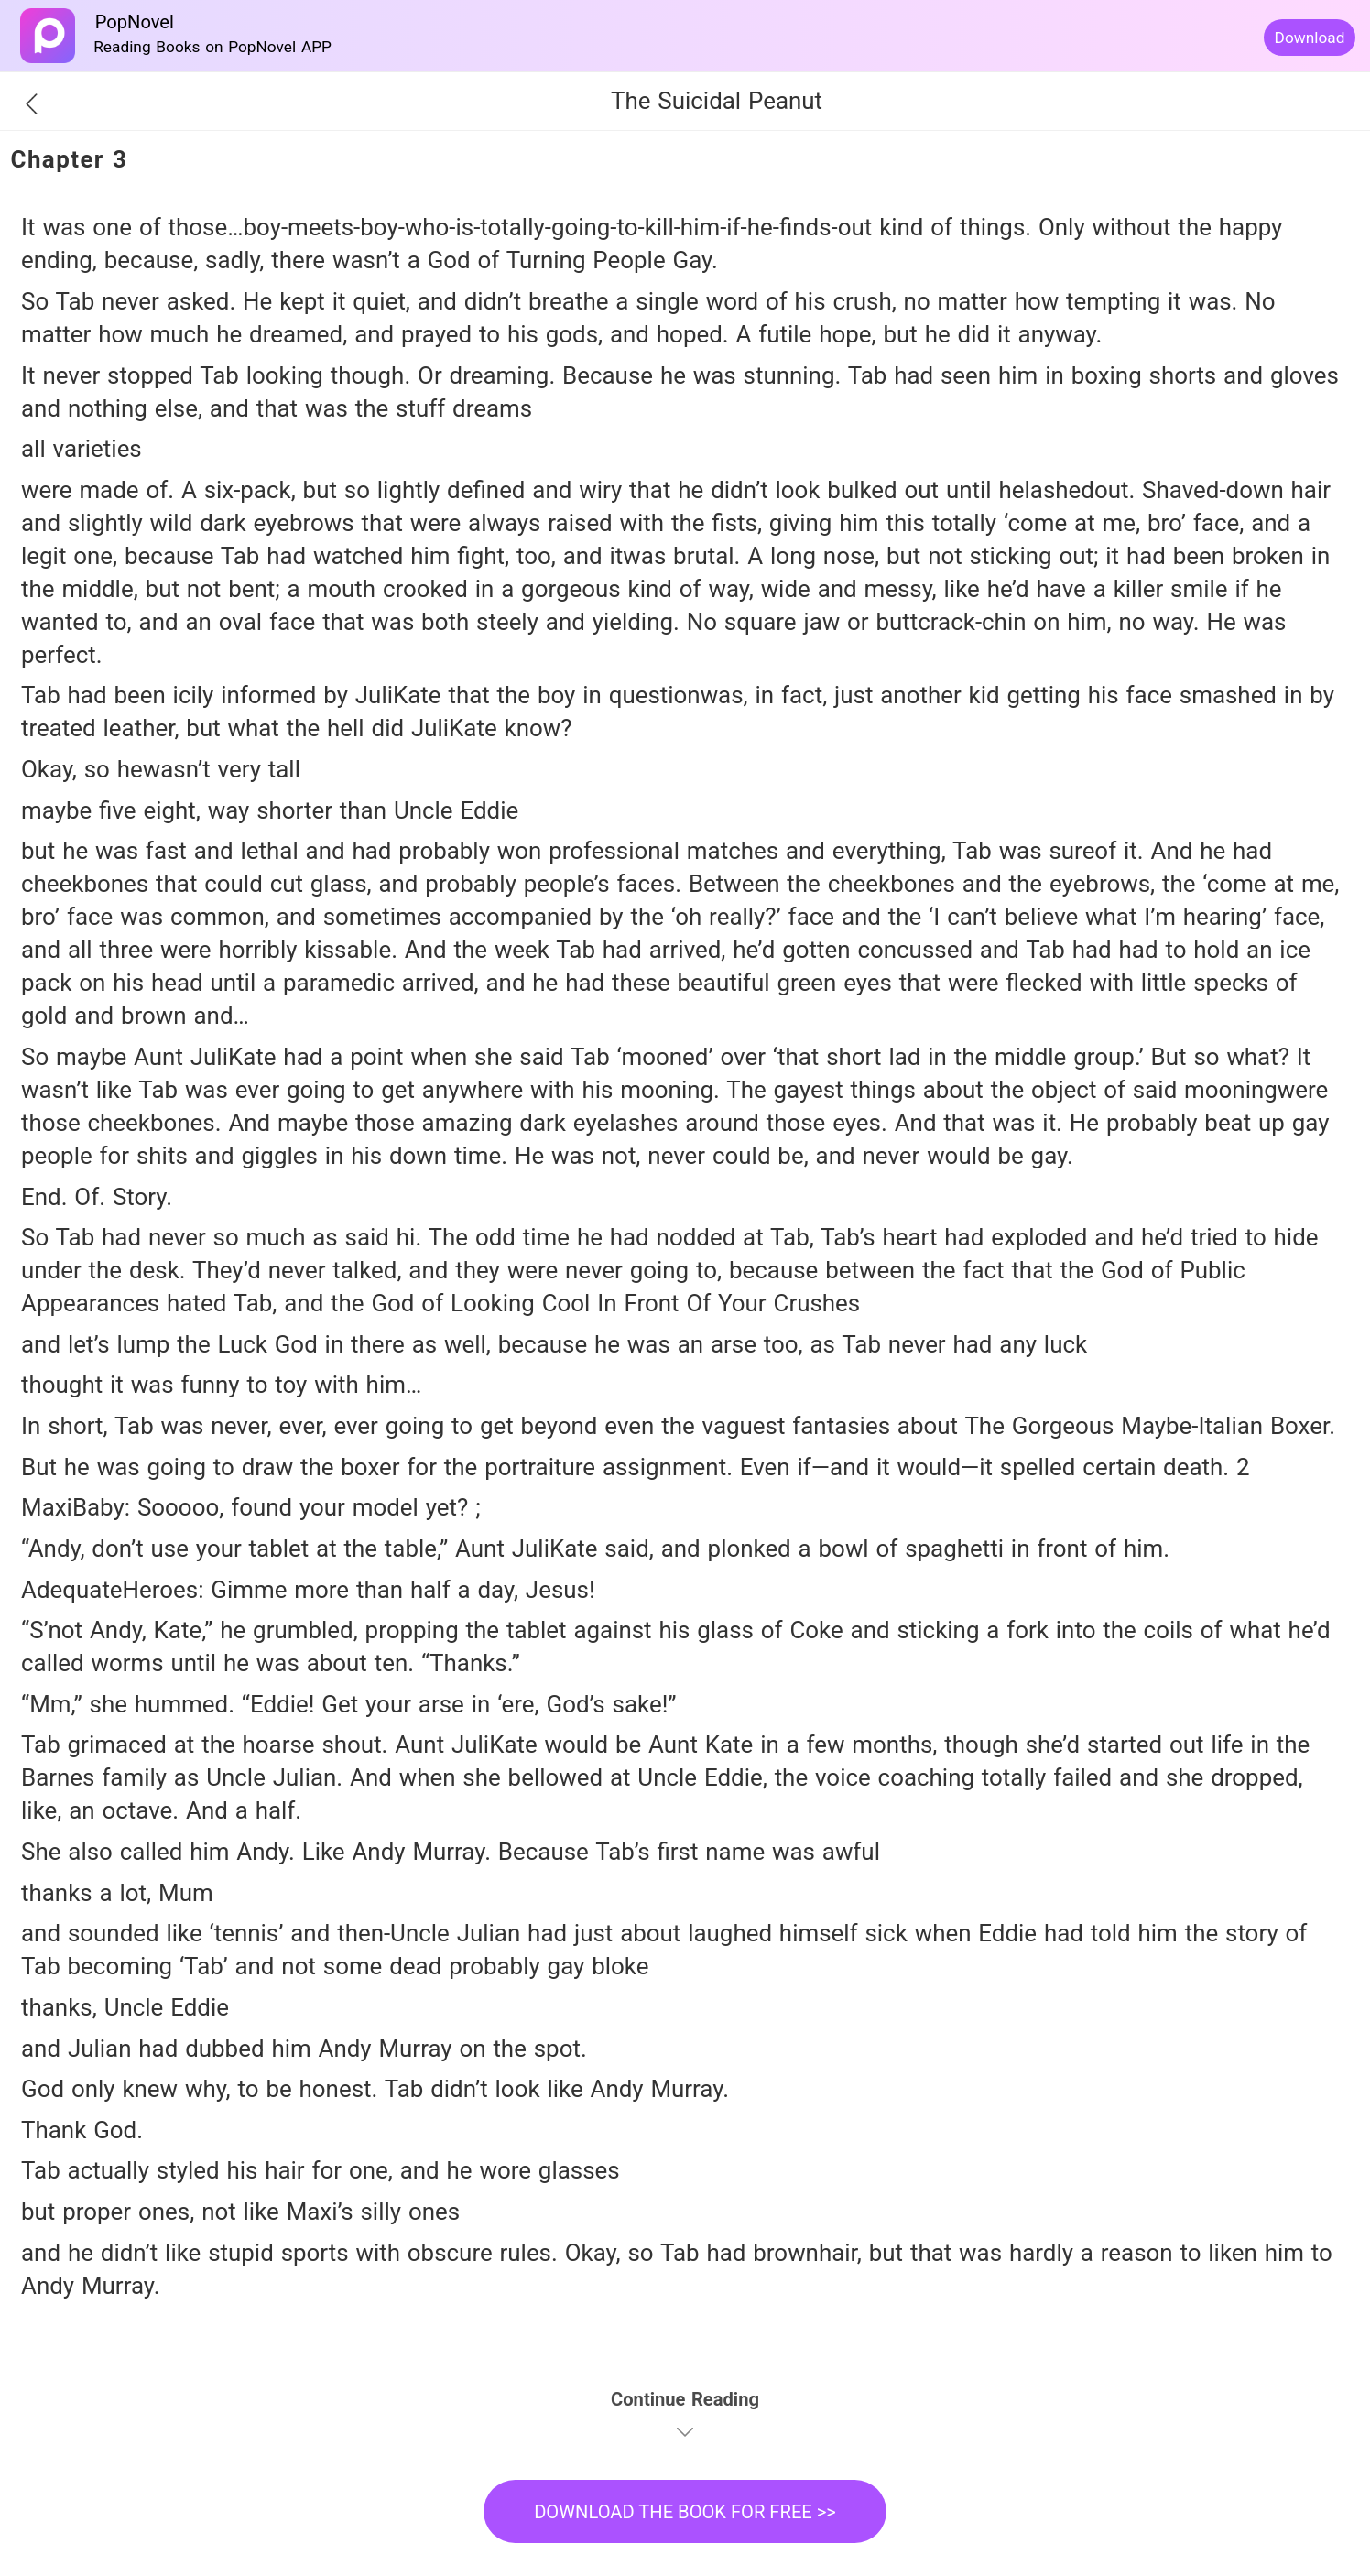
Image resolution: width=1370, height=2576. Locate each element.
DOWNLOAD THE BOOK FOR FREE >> (685, 2512)
